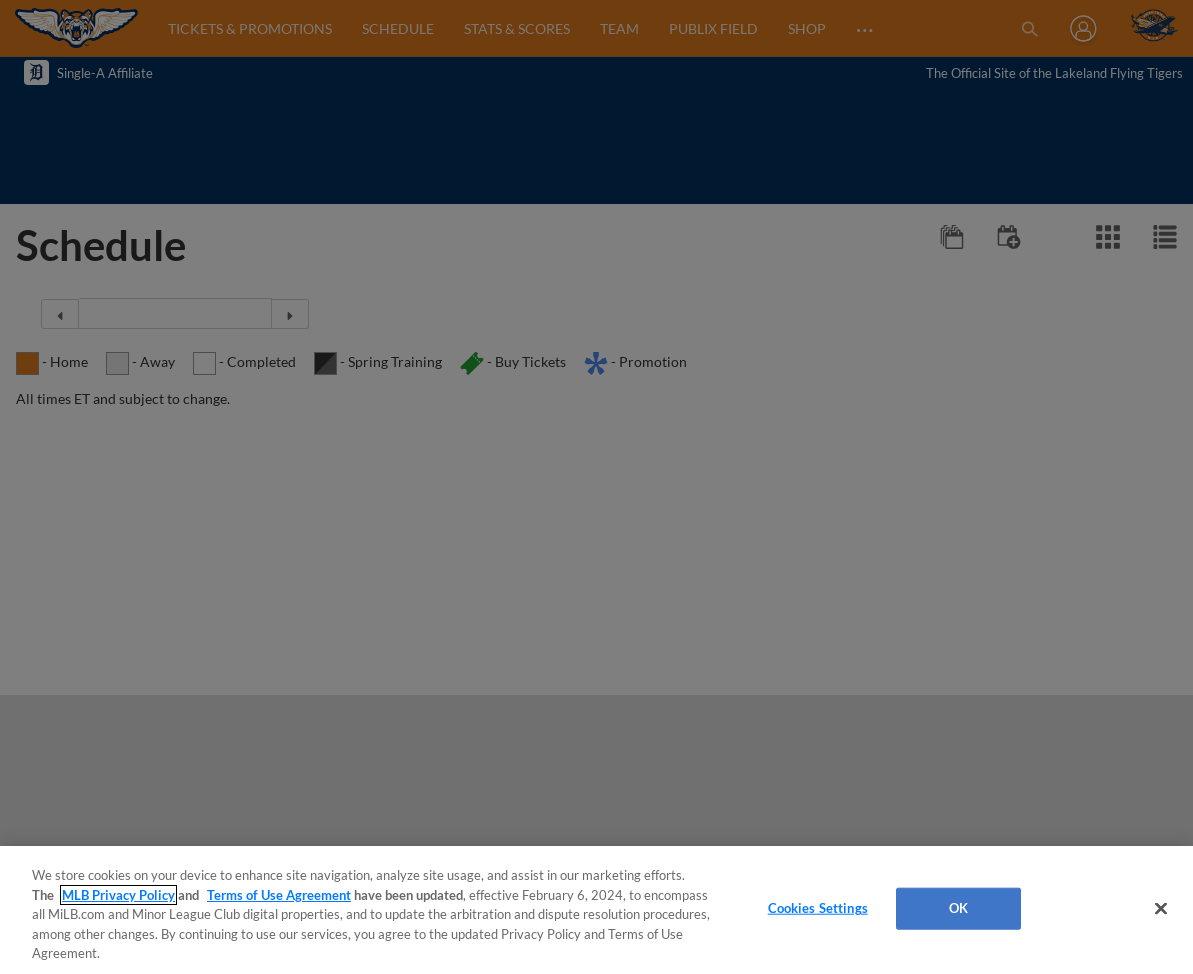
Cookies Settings (818, 908)
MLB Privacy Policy (118, 895)
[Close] (1161, 909)
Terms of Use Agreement (279, 895)
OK (958, 908)
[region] (596, 910)
